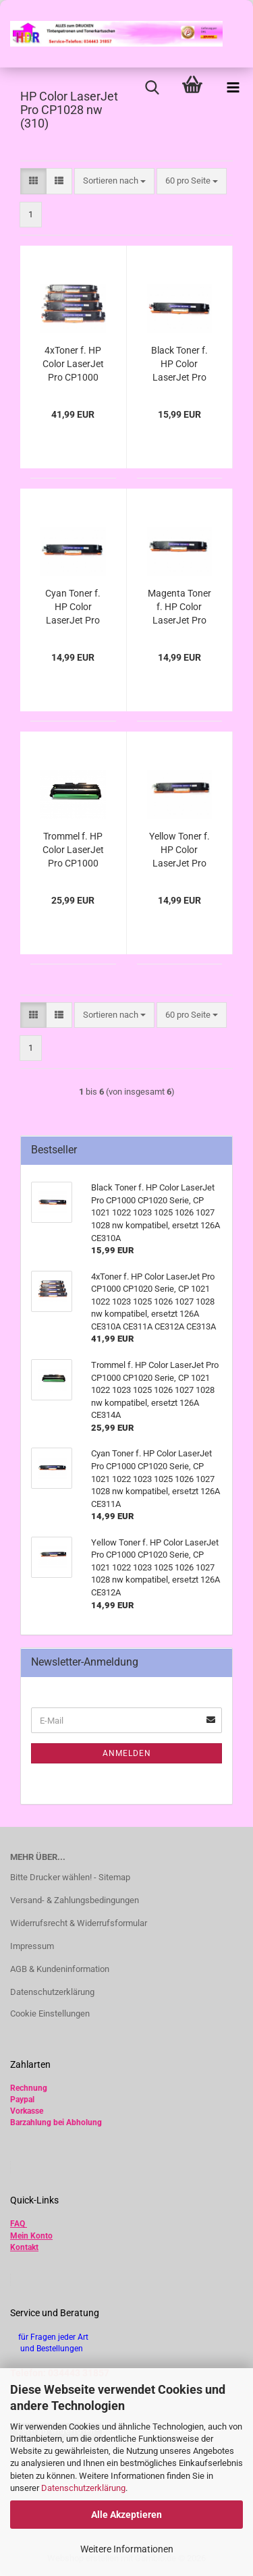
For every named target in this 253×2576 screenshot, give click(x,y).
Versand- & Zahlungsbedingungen (74, 1900)
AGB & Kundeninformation (59, 1969)
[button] (33, 181)
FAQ (17, 2223)
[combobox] (114, 181)
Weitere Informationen (126, 2549)
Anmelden (127, 1753)
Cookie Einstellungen (50, 2013)
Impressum (32, 1946)
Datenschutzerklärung (83, 2488)
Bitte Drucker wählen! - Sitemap (70, 1877)
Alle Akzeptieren (126, 2514)
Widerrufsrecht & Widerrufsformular (78, 1923)
